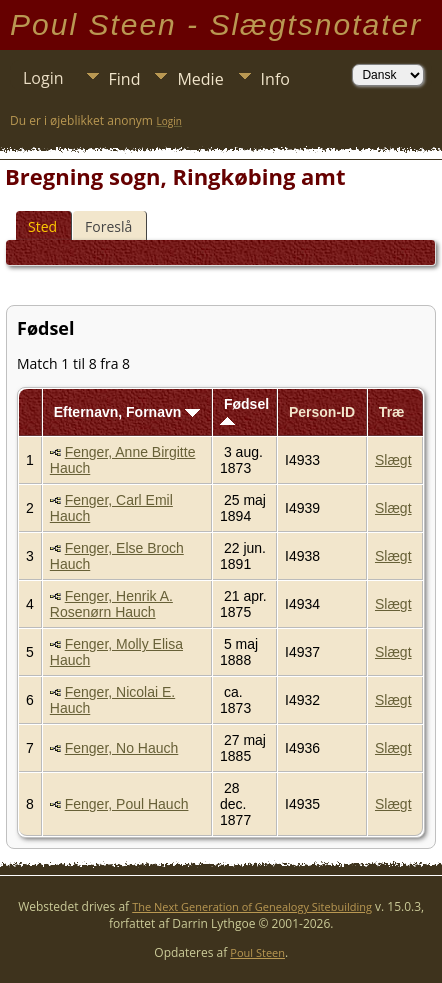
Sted (42, 226)
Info (275, 79)
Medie (200, 79)
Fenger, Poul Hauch (127, 804)
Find (125, 79)
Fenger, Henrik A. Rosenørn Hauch (111, 604)
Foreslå (108, 226)
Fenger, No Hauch (122, 748)
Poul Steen (257, 952)
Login (43, 78)
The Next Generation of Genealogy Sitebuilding (252, 906)
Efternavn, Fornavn (127, 412)
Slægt (393, 460)
